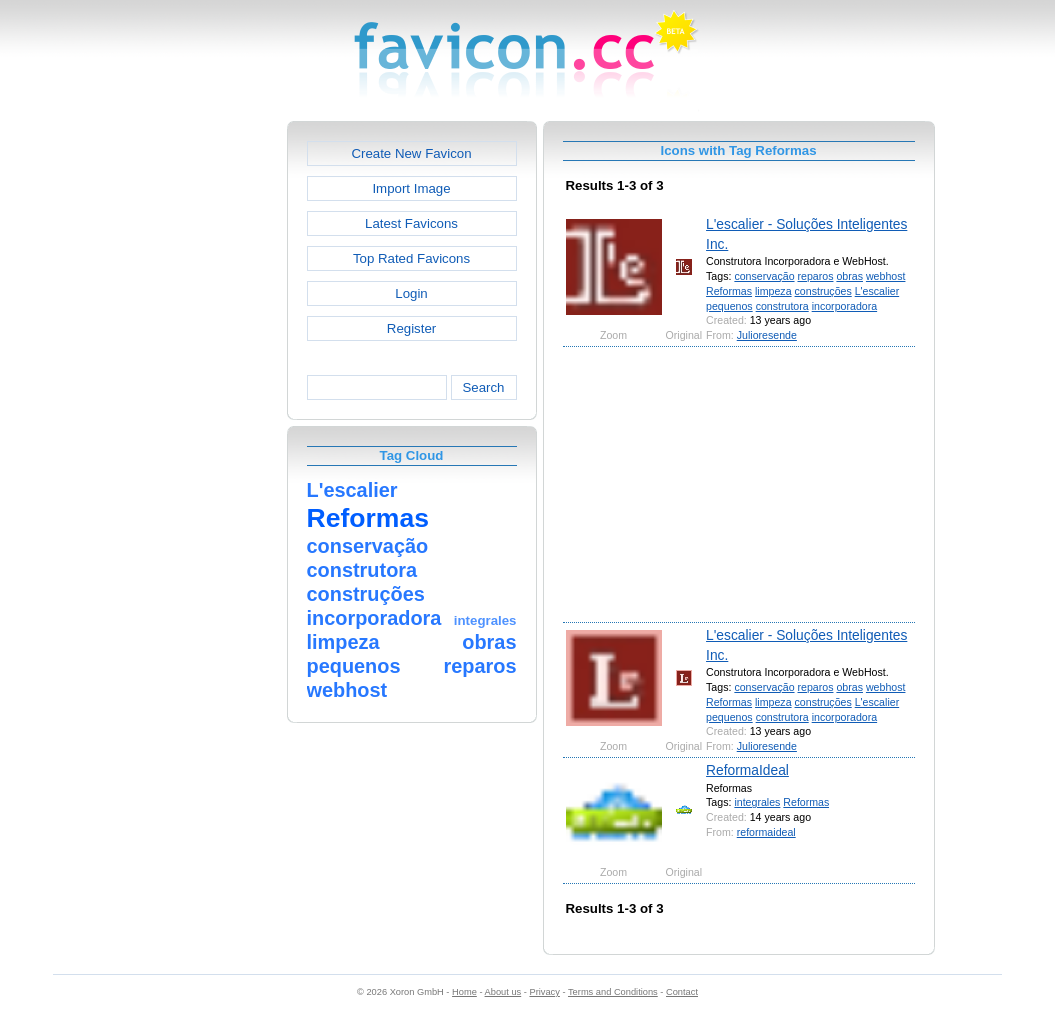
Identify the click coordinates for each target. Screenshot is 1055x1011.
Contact (682, 992)
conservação (764, 276)
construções (823, 291)
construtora (782, 306)
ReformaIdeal (747, 770)
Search (483, 387)
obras (849, 276)
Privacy (544, 992)
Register (411, 328)
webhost (886, 276)
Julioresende (767, 335)
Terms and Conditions (613, 992)
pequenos (729, 306)
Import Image (411, 188)
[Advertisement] (201, 421)
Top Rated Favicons (411, 258)
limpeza (773, 291)
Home (464, 992)
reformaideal (766, 832)
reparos (815, 276)
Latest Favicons (411, 223)
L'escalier (877, 291)
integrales (757, 802)
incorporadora (844, 306)
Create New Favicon (411, 153)
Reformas (729, 291)
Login (411, 293)
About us (503, 992)
